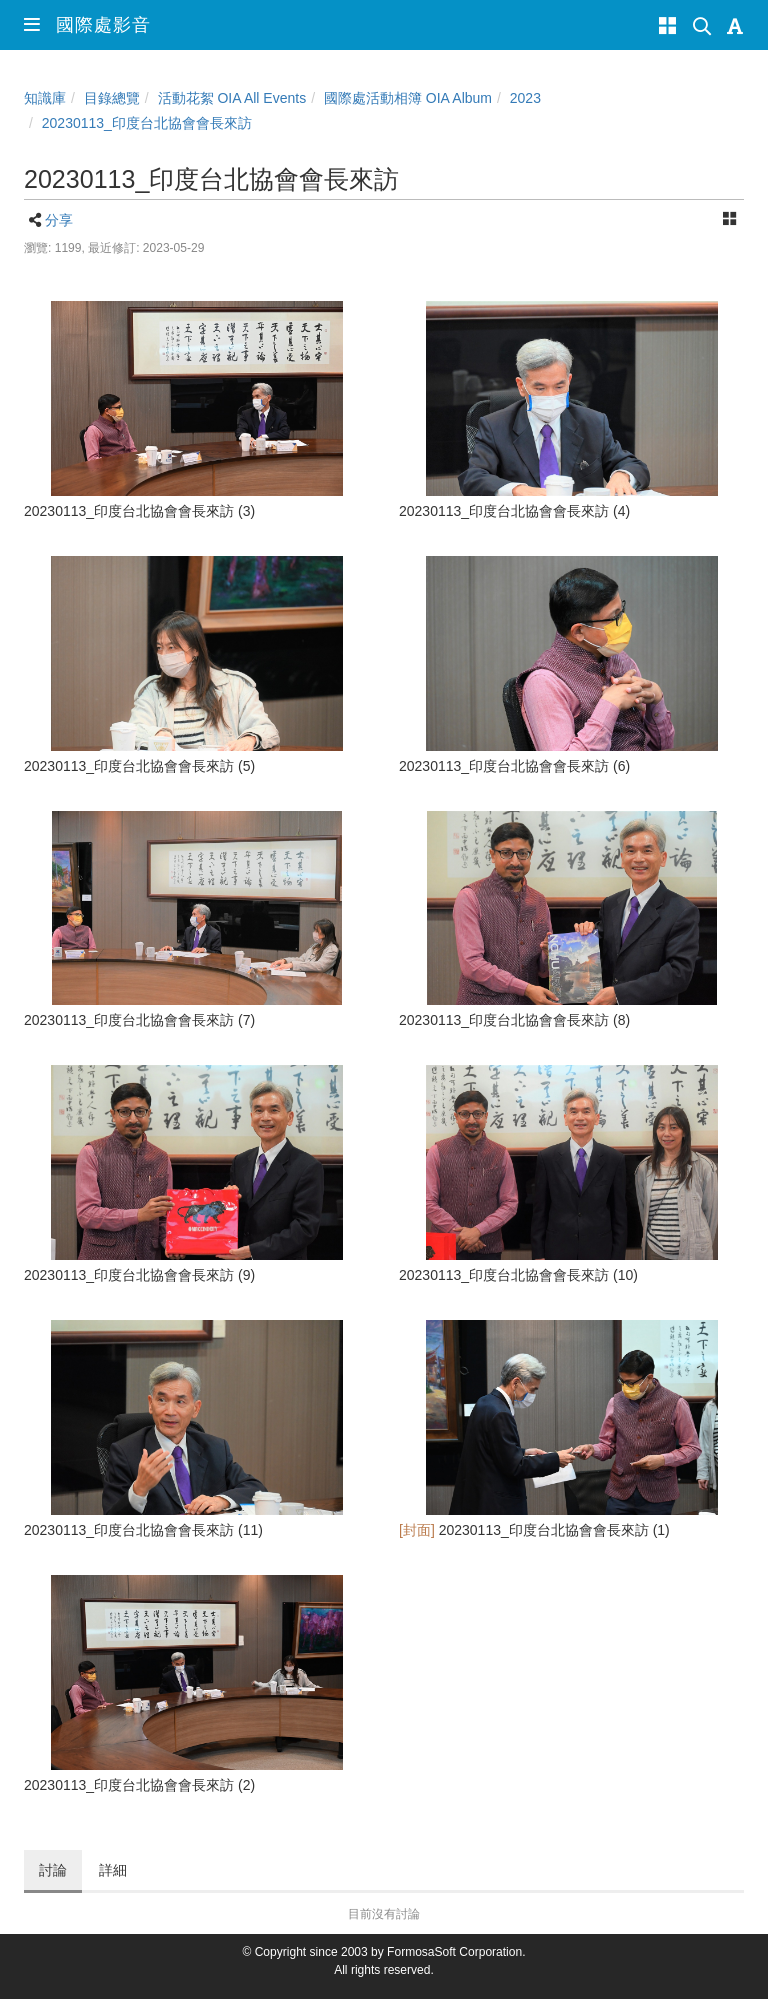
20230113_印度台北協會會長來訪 (147, 123)
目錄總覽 (112, 98)
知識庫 (45, 98)
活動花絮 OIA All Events (232, 98)
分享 (59, 220)
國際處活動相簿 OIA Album (408, 98)
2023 (525, 98)
